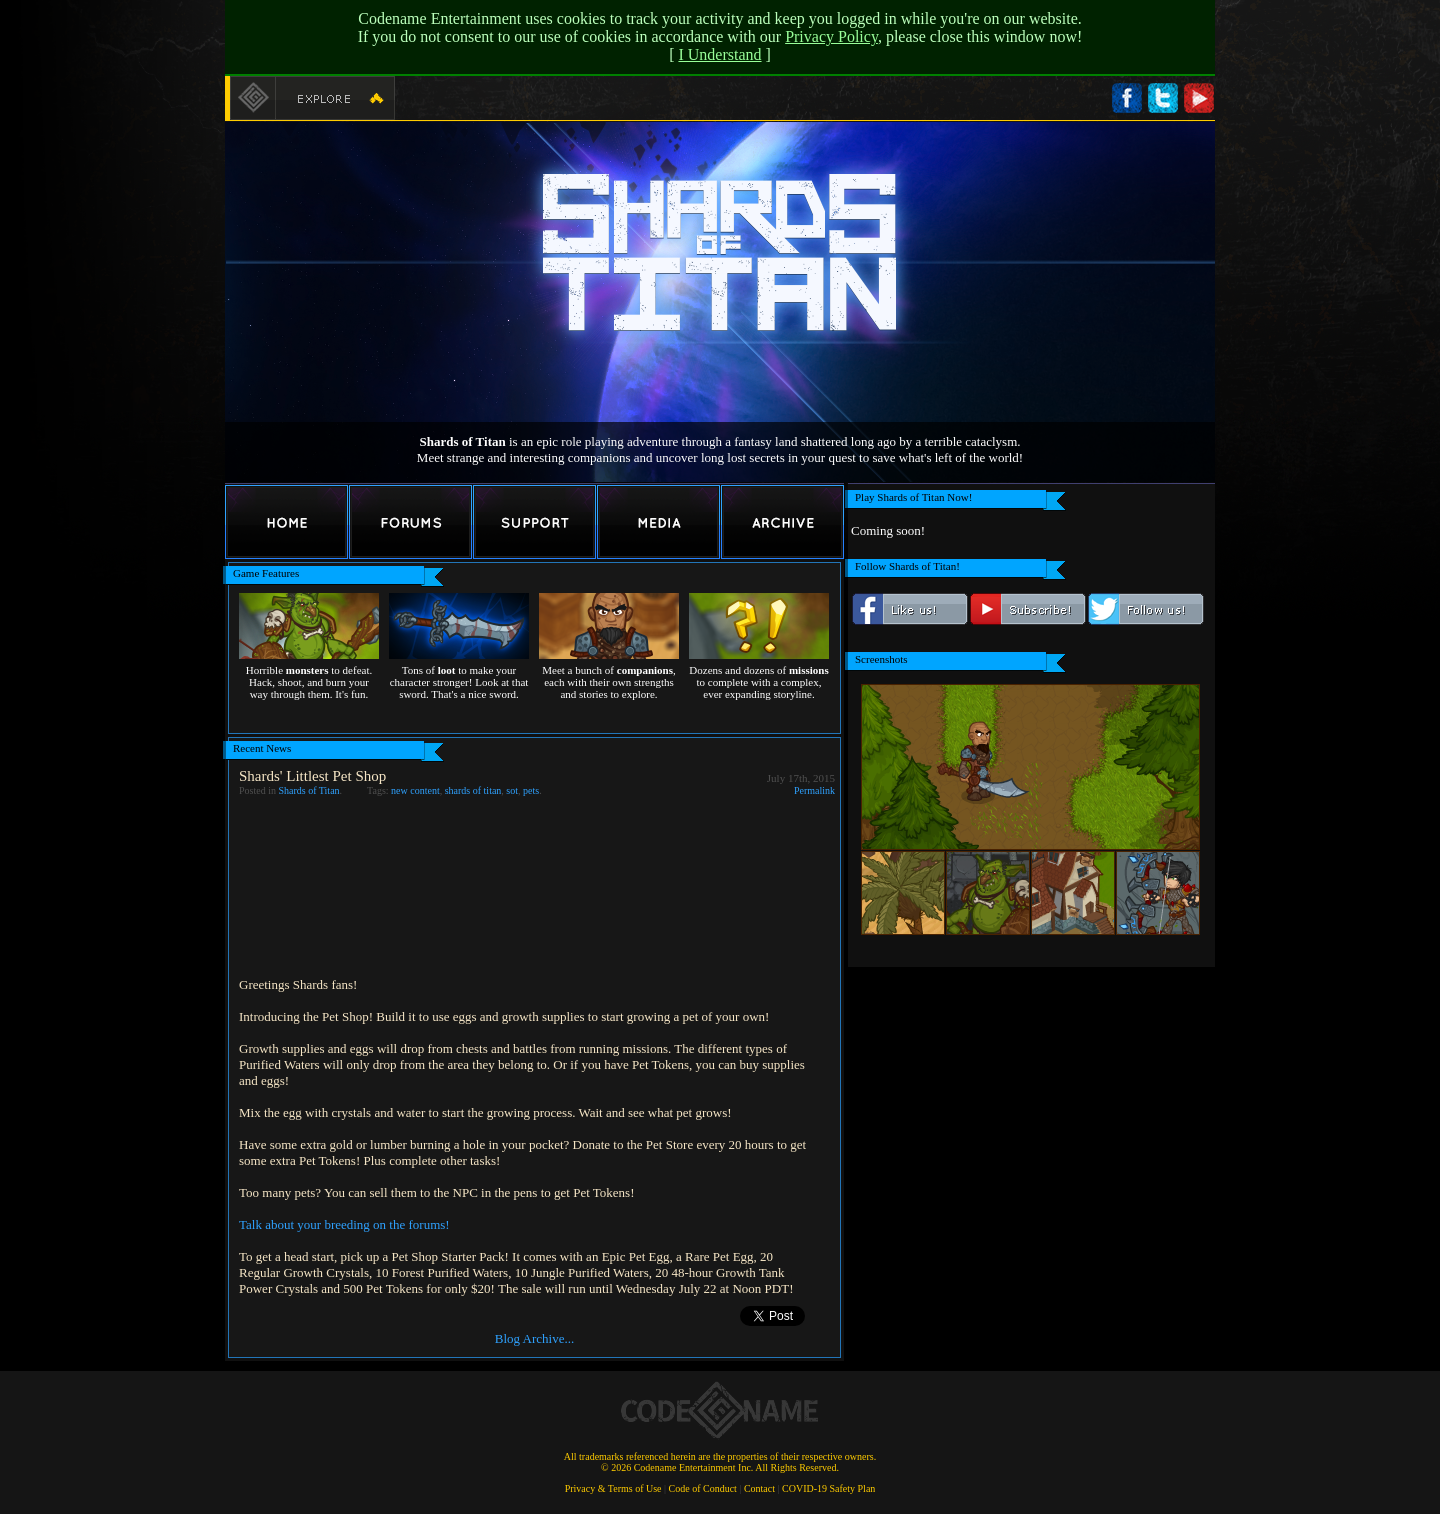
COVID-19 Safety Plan (828, 1488)
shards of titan (473, 790)
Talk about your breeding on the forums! (344, 1224)
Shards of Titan (308, 790)
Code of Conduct (703, 1488)
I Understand (719, 54)
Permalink (814, 790)
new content (415, 790)
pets (531, 790)
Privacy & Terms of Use (613, 1488)
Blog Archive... (534, 1338)
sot (512, 790)
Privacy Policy (831, 36)
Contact (759, 1488)
